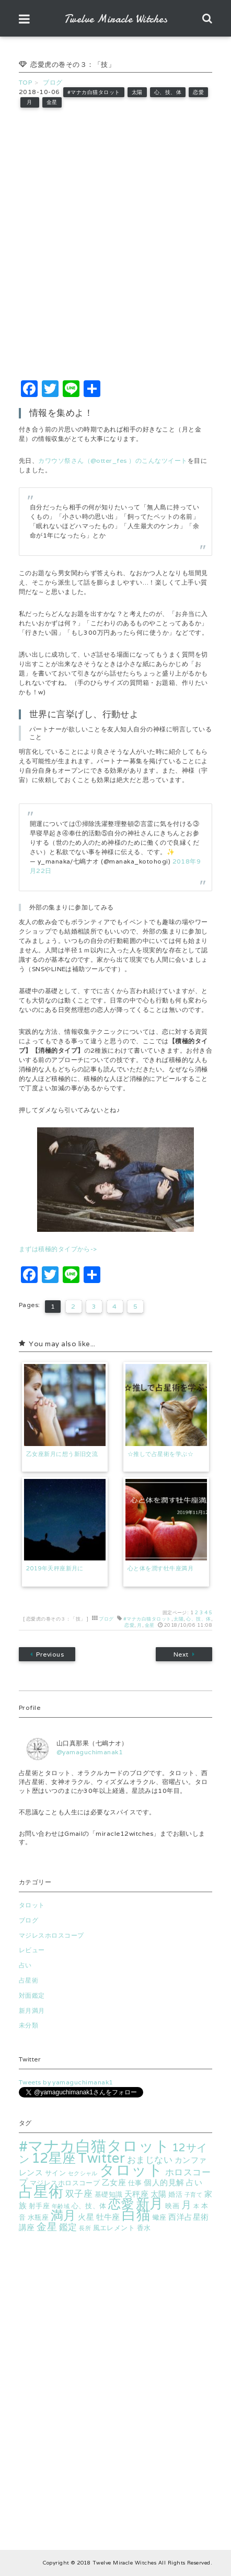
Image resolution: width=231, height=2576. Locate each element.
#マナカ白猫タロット (93, 92)
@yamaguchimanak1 (89, 1752)
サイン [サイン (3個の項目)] (55, 2173)
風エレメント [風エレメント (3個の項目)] (114, 2227)
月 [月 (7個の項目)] (186, 2204)
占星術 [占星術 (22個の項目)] (41, 2191)
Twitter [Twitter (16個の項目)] (101, 2157)
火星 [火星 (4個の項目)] (86, 2217)
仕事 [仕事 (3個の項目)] (135, 2182)
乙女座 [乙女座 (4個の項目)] (114, 2182)
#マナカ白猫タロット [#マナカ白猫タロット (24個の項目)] (94, 2145)
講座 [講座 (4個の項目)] (27, 2227)
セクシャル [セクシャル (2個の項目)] (83, 2173)
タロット (32, 1905)
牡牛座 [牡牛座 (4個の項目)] (108, 2217)
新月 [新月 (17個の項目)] (150, 2203)
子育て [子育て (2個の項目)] (193, 2194)
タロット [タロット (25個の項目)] (131, 2169)
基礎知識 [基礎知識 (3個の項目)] (109, 2194)
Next (184, 1654)
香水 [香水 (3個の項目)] (144, 2227)
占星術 (28, 1980)
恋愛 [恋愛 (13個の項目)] (121, 2204)
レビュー (32, 1950)
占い (25, 1965)
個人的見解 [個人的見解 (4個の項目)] (164, 2182)
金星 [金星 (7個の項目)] (47, 2226)
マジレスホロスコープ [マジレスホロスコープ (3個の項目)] (65, 2182)
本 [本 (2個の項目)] (196, 2206)
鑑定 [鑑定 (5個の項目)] (68, 2227)
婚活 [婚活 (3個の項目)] (175, 2194)
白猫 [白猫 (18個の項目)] (136, 2215)
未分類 (28, 2025)
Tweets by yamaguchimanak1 (66, 2082)
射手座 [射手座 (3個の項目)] (39, 2205)
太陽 (137, 92)
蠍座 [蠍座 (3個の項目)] (160, 2217)
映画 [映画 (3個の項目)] (172, 2205)
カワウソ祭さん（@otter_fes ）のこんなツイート (112, 460)
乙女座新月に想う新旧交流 (62, 1454)
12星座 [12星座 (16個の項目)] (53, 2157)
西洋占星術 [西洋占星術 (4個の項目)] (188, 2217)
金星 (52, 102)
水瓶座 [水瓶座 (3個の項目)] (38, 2217)
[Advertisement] (115, 244)
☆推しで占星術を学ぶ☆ (160, 1454)
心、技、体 (167, 92)
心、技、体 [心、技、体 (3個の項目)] (89, 2205)
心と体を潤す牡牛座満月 (160, 1568)
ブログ (106, 1619)
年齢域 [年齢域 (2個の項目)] (61, 2206)
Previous (47, 1654)
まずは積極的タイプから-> (58, 1249)
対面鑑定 (32, 1995)
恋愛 (198, 92)
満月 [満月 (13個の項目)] (63, 2215)
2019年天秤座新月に (55, 1568)
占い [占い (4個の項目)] (194, 2182)
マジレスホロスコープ (51, 1935)
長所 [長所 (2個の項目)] (85, 2228)
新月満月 (32, 2010)
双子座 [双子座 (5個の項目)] (79, 2193)
